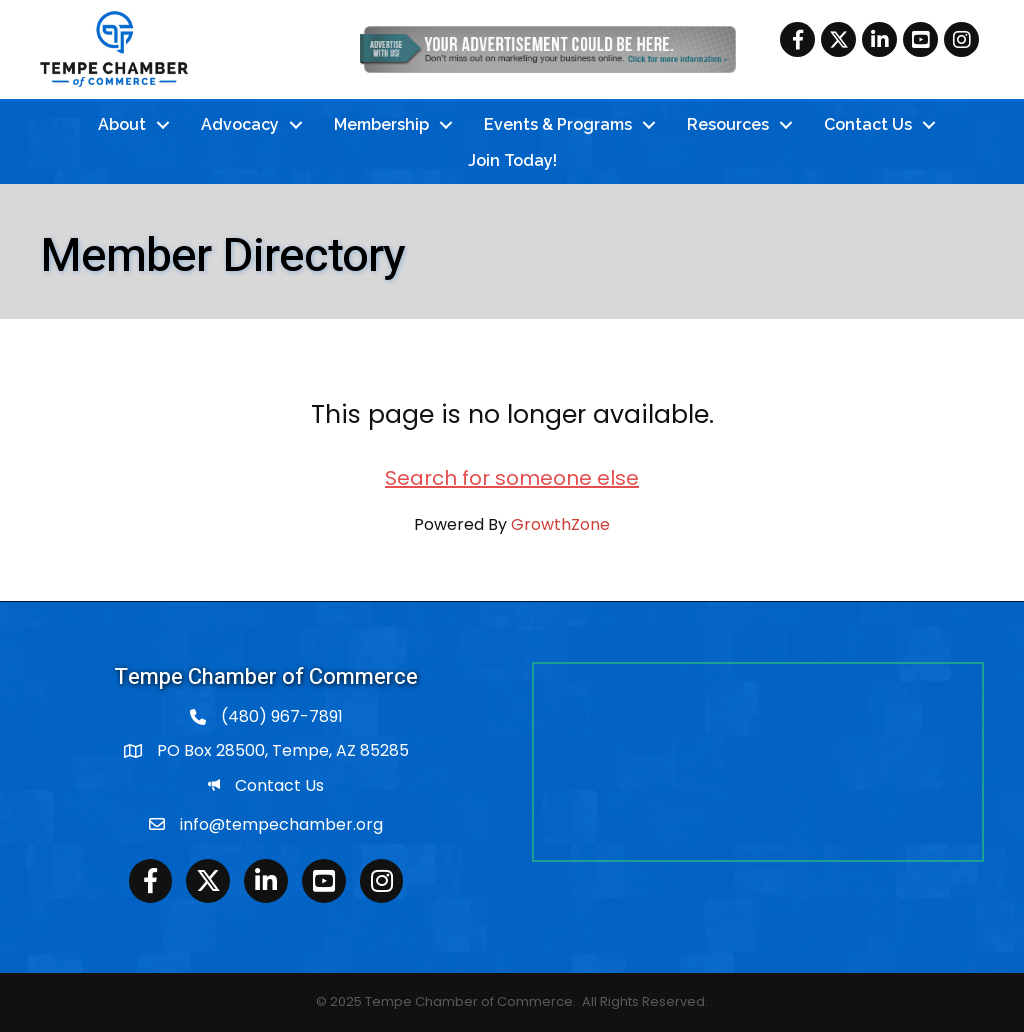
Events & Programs (558, 124)
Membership (381, 124)
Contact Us (868, 124)
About (122, 124)
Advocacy (240, 124)
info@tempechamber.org (281, 824)
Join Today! (512, 160)
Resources (728, 124)
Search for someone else (512, 478)
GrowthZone (560, 524)
